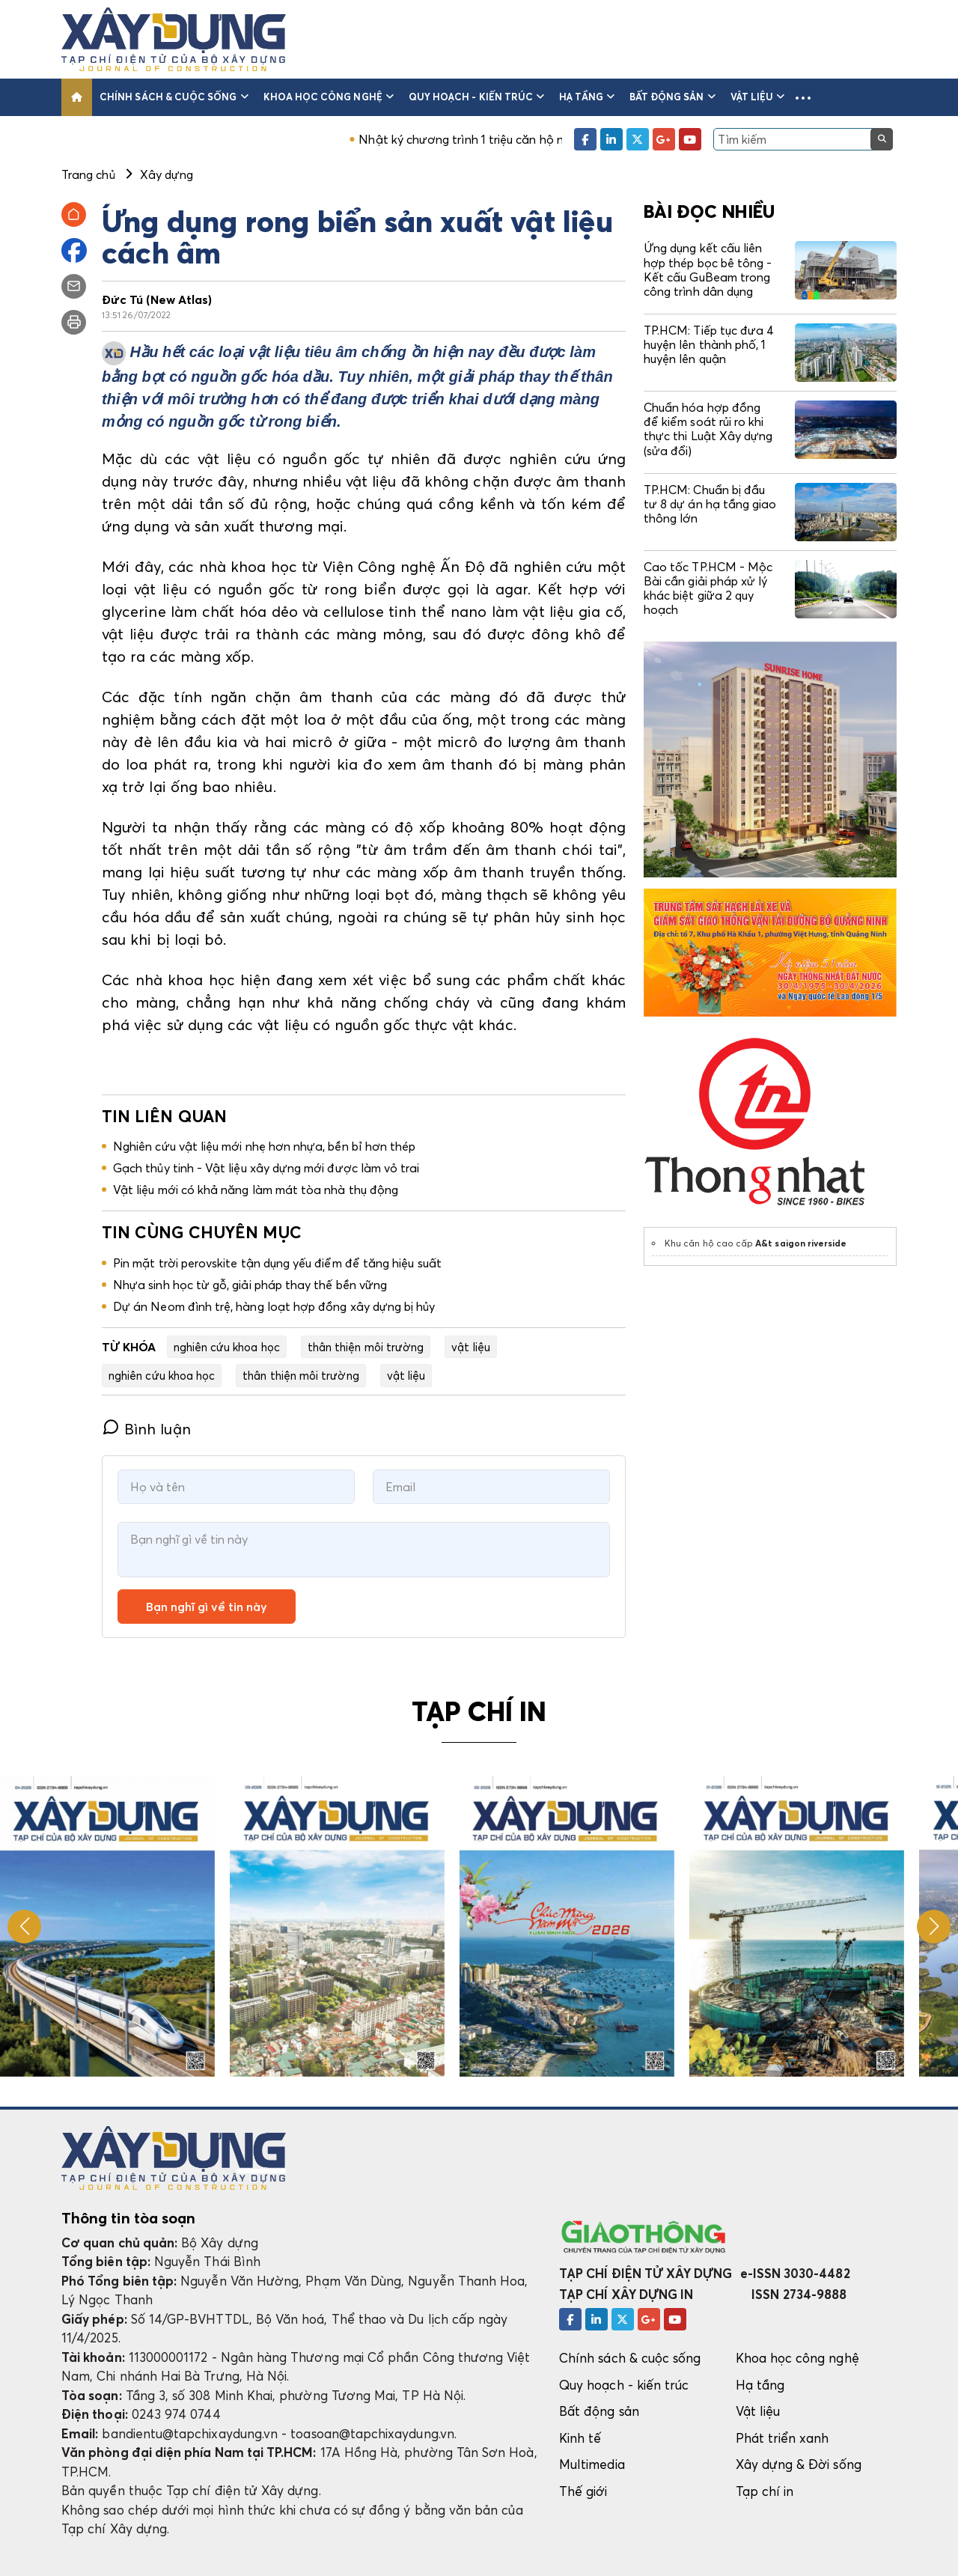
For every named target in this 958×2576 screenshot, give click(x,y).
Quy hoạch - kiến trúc (476, 97)
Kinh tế (580, 2438)
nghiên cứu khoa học (227, 1347)
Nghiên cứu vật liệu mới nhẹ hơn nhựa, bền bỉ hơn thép (264, 1146)
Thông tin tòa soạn (128, 2218)
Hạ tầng (586, 97)
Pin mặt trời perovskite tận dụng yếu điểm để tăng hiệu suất (277, 1262)
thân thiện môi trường (366, 1347)
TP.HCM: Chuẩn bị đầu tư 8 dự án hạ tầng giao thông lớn (710, 504)
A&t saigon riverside (800, 1243)
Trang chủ (88, 174)
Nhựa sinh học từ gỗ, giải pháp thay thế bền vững (250, 1284)
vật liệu (470, 1347)
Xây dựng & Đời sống (798, 2464)
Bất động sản (672, 97)
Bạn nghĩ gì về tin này (206, 1606)
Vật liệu (757, 97)
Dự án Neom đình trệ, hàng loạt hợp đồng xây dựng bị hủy (274, 1306)
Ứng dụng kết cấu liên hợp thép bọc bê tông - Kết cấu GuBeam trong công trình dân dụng (708, 269)
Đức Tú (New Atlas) (157, 299)
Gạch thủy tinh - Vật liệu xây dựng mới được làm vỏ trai (266, 1167)
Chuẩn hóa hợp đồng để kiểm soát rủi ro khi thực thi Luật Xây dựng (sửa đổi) (708, 429)
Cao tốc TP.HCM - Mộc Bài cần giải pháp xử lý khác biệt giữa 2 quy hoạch (708, 588)
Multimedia (592, 2464)
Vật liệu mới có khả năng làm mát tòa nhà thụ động (255, 1189)
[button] (803, 97)
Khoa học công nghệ (328, 97)
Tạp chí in (765, 2491)
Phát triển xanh (782, 2438)
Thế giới (583, 2491)
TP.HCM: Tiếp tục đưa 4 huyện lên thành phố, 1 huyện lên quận (709, 344)
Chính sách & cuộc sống (174, 97)
